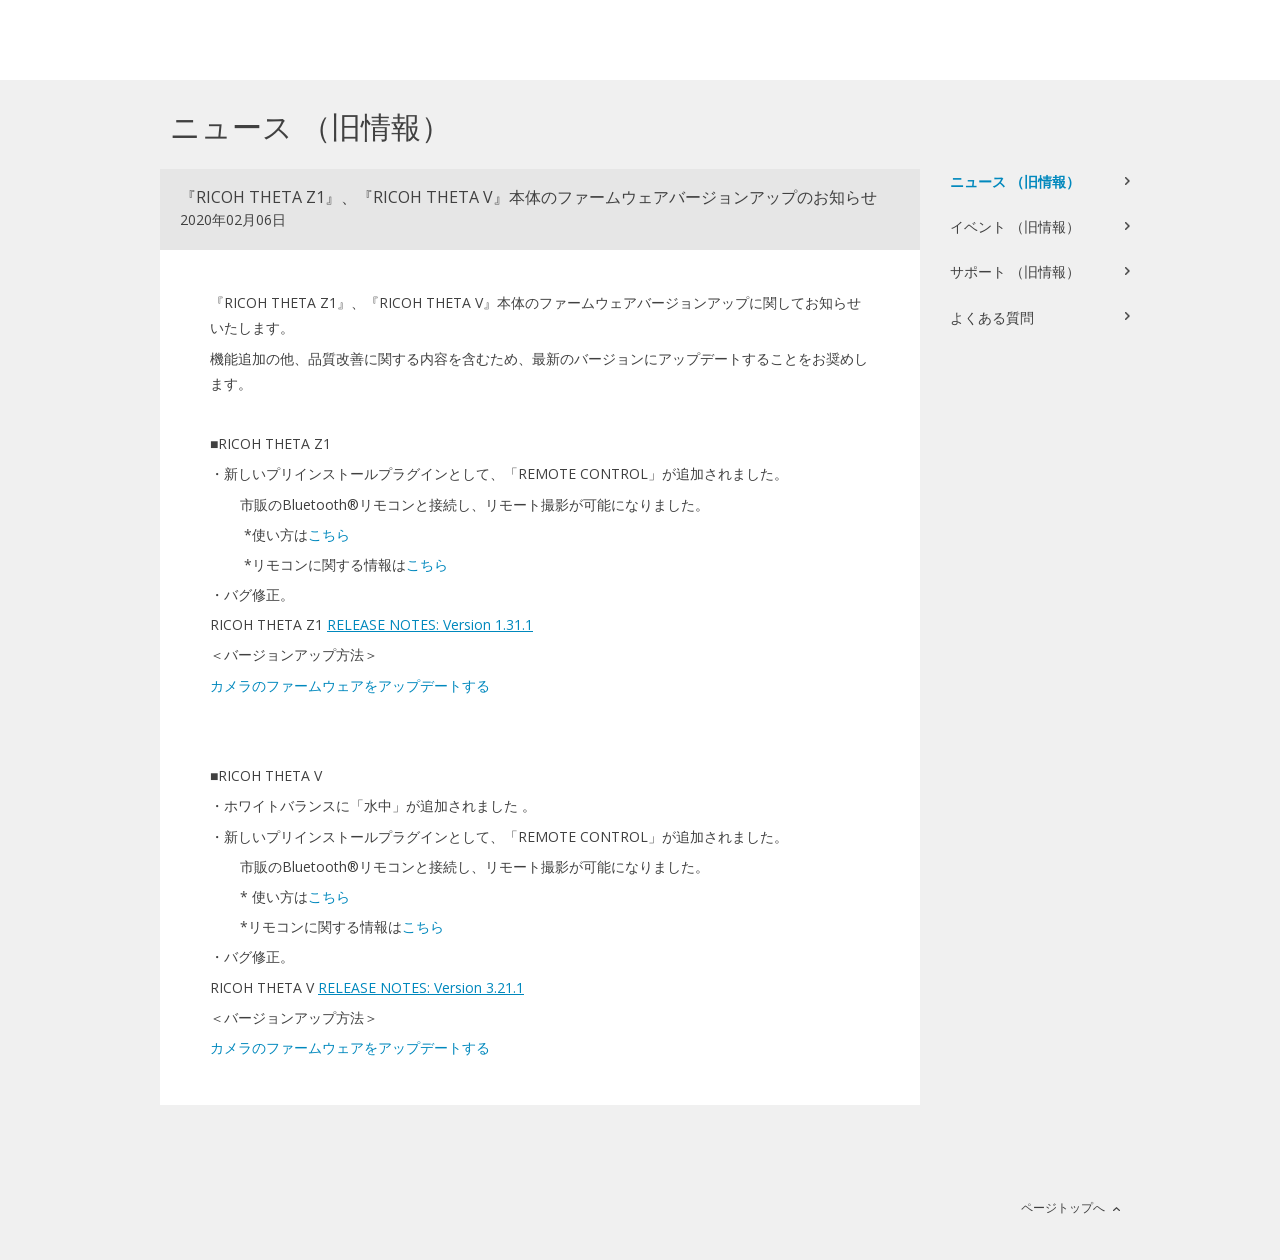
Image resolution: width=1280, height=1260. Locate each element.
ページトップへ (1063, 1207)
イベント (1015, 226)
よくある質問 (992, 317)
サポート (1015, 271)
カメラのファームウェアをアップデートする (350, 685)
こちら (329, 534)
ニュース (1015, 181)
